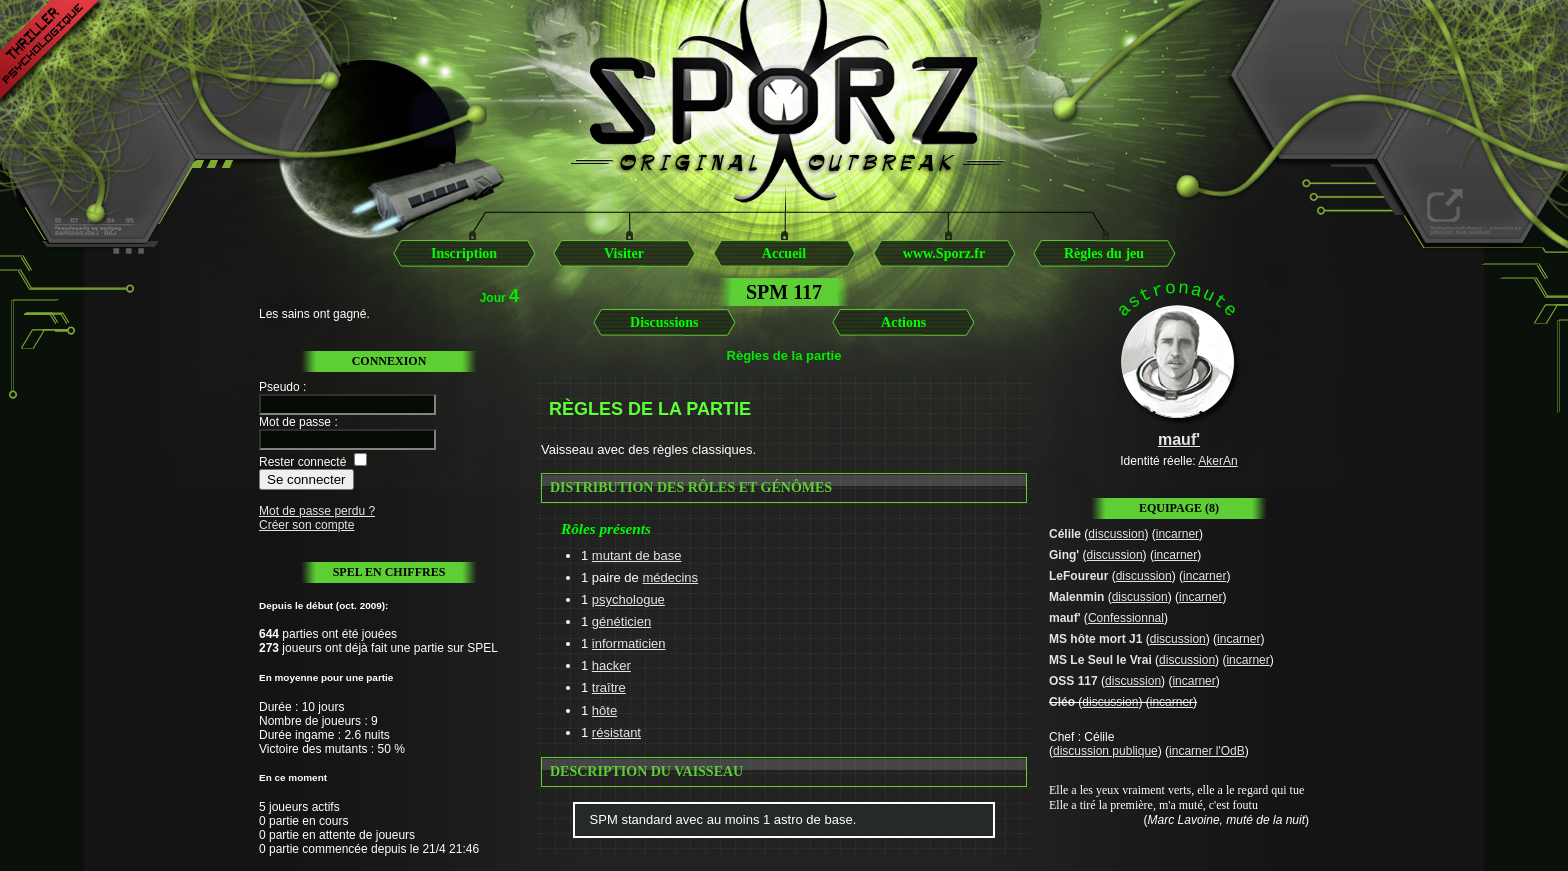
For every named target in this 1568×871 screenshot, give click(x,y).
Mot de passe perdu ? (317, 511)
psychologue (628, 599)
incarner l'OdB (1207, 751)
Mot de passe (295, 422)
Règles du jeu (1104, 253)
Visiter (624, 253)
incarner (1177, 534)
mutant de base (637, 555)
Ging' (1064, 555)
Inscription (464, 253)
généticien (621, 621)
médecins (670, 577)
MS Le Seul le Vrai (1100, 660)
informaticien (629, 643)
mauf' (1065, 618)
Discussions (664, 322)
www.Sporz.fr (944, 253)
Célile (1065, 534)
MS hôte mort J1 (1095, 639)
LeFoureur (1078, 576)
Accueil (784, 253)
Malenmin (1076, 597)
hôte (604, 710)
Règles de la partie (784, 355)
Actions (903, 322)
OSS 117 (1073, 681)
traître (609, 687)
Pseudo (279, 387)
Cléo (1062, 702)
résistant (616, 732)
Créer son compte (306, 525)
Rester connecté (302, 462)
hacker (611, 665)
